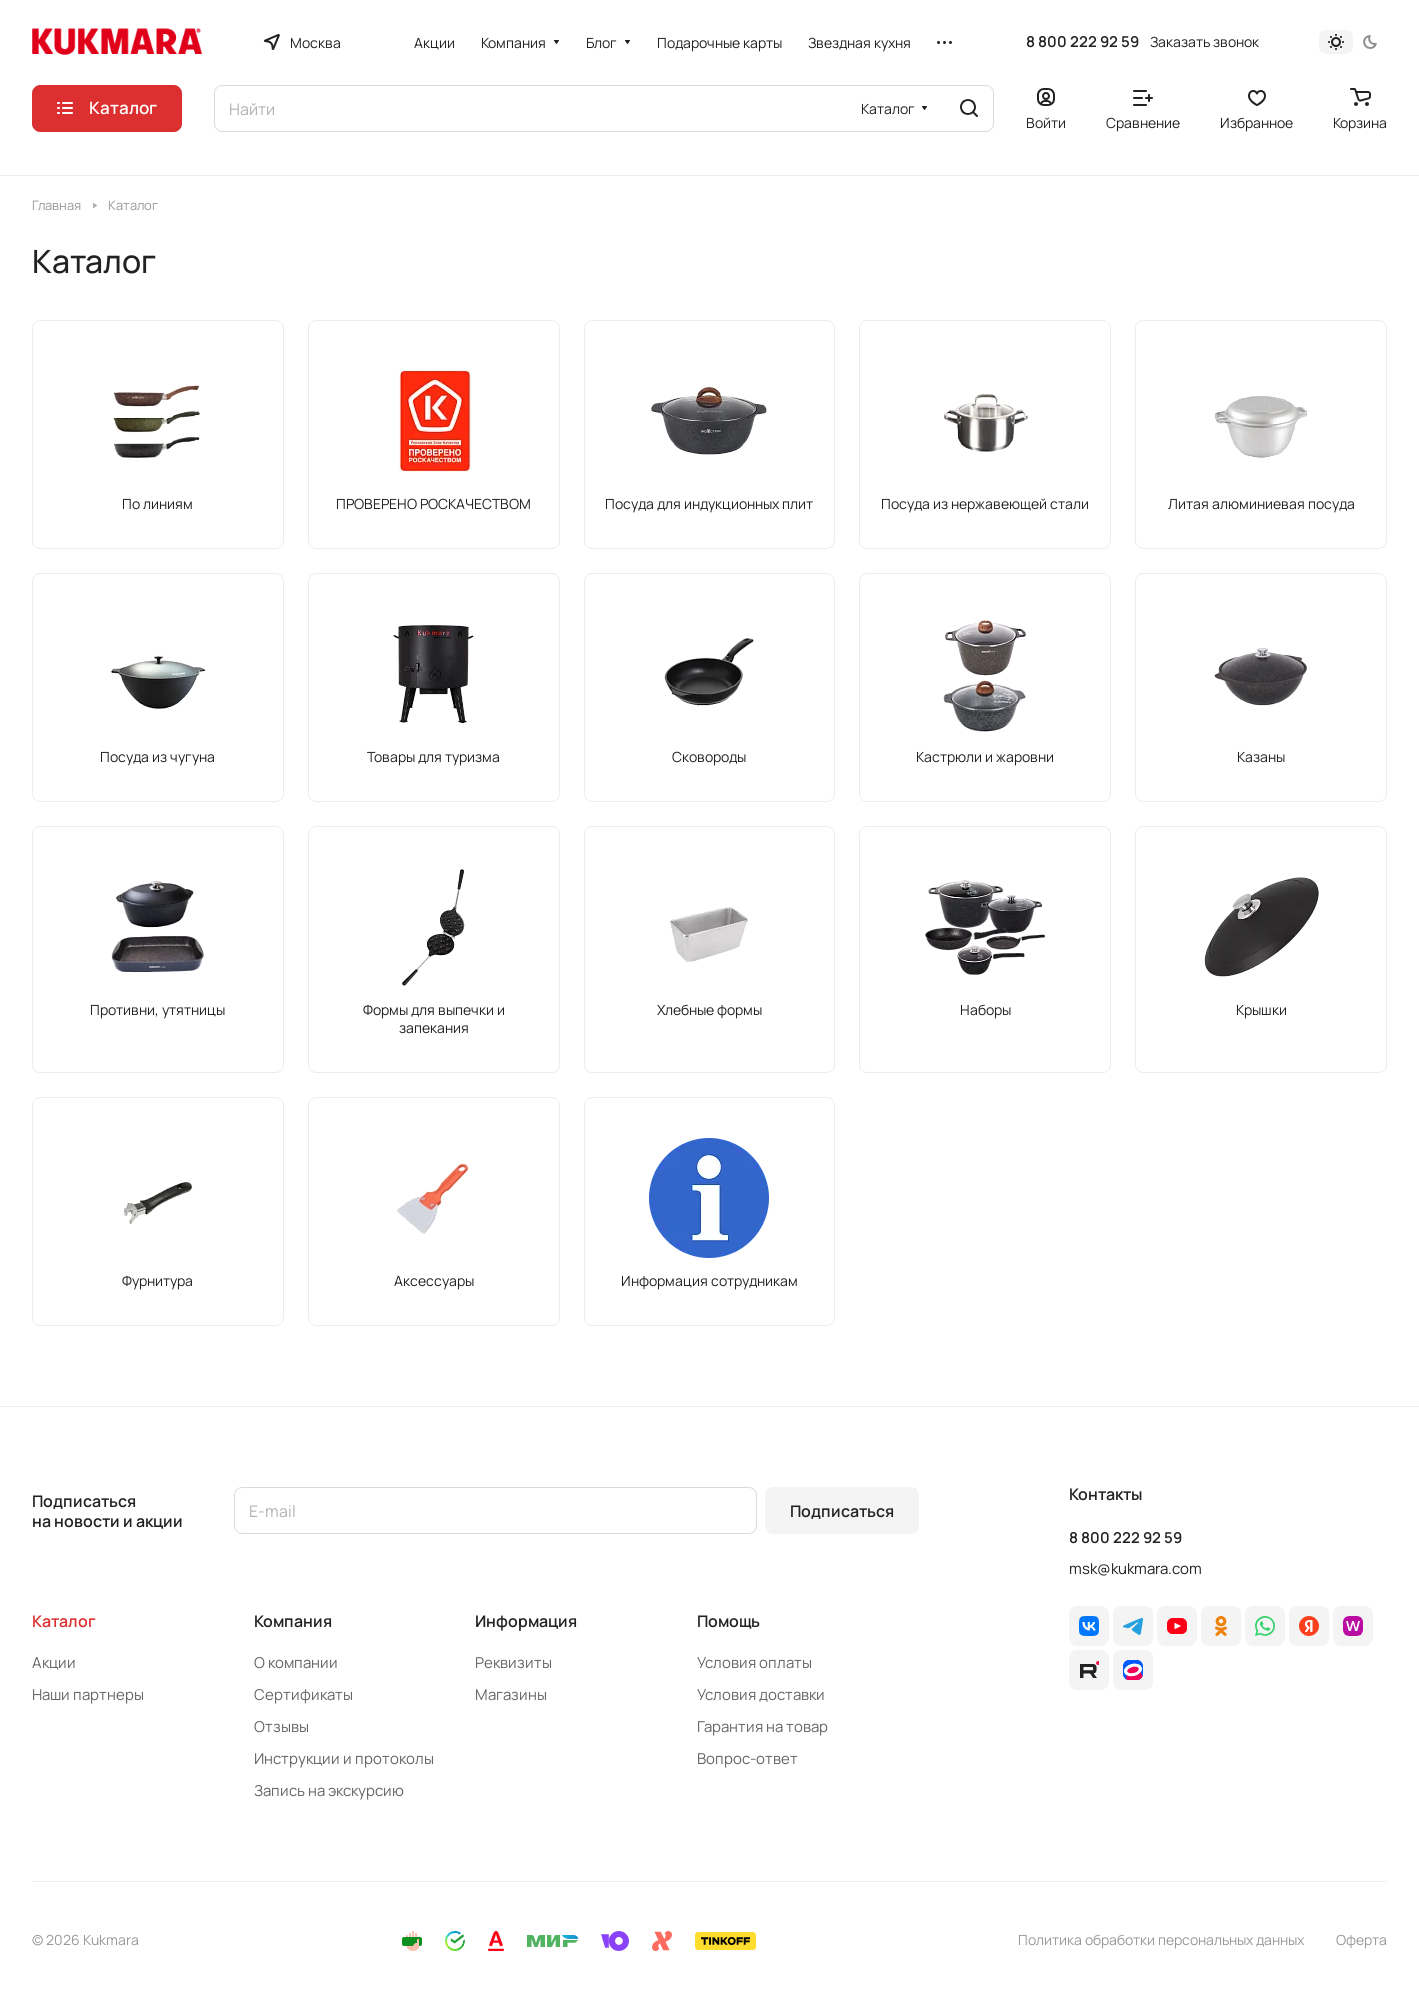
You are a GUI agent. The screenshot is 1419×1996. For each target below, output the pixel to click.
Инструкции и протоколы (344, 1758)
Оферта (1361, 1939)
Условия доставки (761, 1694)
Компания (293, 1621)
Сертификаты (303, 1694)
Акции (54, 1662)
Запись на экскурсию (329, 1790)
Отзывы (281, 1726)
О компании (296, 1662)
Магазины (511, 1694)
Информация (526, 1621)
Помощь (728, 1621)
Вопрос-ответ (747, 1758)
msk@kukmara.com (1135, 1568)
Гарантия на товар (762, 1726)
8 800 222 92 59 (1082, 42)
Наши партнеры (88, 1694)
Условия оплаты (754, 1662)
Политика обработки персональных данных (1161, 1939)
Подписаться (842, 1511)
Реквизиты (513, 1662)
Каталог (64, 1621)
